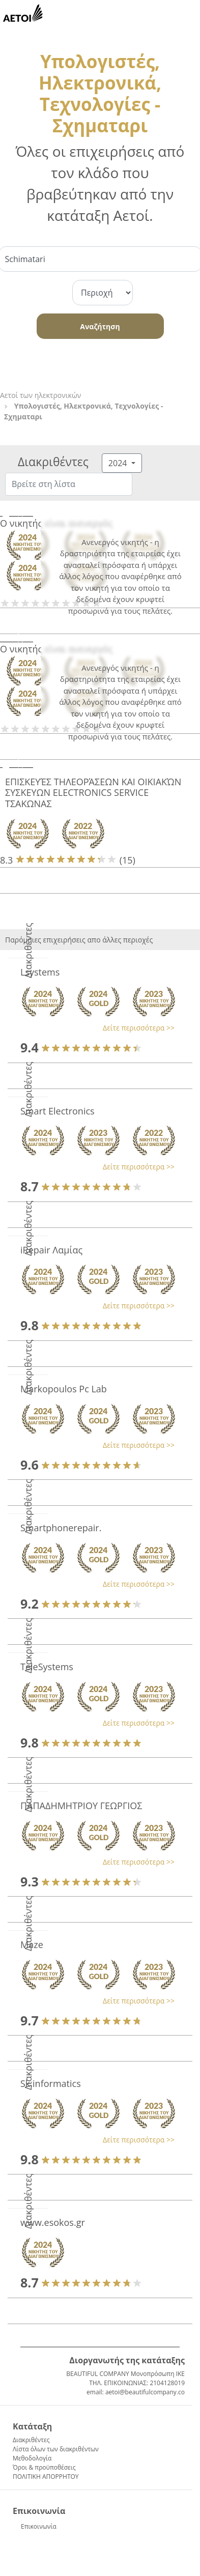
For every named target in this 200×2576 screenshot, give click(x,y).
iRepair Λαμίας (51, 1250)
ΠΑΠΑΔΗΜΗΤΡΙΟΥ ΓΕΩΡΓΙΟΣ (81, 1805)
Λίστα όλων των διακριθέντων (56, 2449)
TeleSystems (46, 1667)
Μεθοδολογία (32, 2458)
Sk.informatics (50, 2083)
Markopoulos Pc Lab (63, 1389)
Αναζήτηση (100, 326)
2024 (118, 463)
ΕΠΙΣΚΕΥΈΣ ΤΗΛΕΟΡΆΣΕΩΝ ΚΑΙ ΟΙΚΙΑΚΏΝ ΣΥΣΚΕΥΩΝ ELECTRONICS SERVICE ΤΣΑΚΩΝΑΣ (93, 793)
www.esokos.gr (52, 2222)
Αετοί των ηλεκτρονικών (40, 395)
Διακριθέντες (31, 2440)
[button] (95, 1027)
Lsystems (40, 972)
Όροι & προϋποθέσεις (44, 2467)
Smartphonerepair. (60, 1528)
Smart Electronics (57, 1111)
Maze (31, 1944)
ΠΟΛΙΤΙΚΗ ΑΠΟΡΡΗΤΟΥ (46, 2476)
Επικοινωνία (38, 2526)
